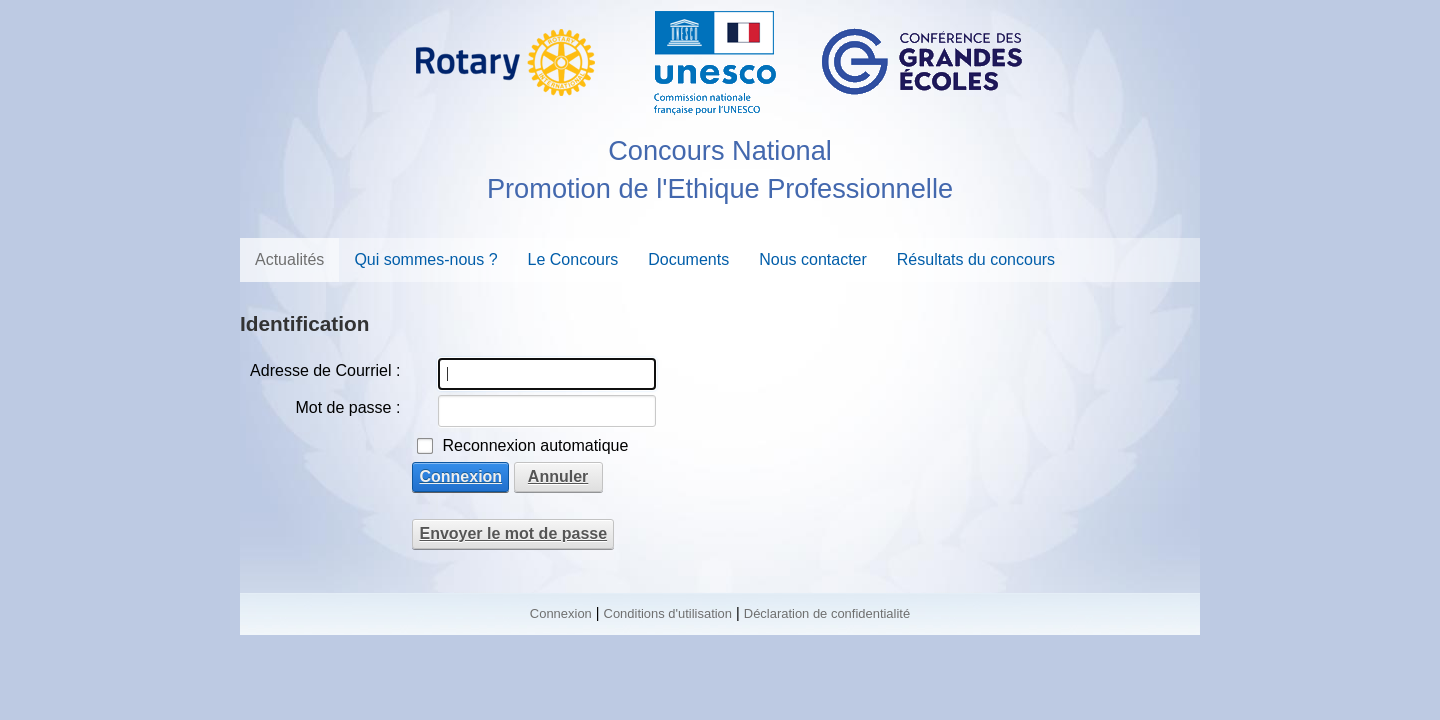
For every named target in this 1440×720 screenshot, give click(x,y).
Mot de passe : (347, 407)
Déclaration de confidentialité (827, 613)
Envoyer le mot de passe (513, 533)
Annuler (558, 476)
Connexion (460, 476)
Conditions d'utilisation (668, 613)
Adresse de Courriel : (325, 370)
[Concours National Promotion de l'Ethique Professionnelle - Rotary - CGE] (720, 59)
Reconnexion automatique (535, 446)
